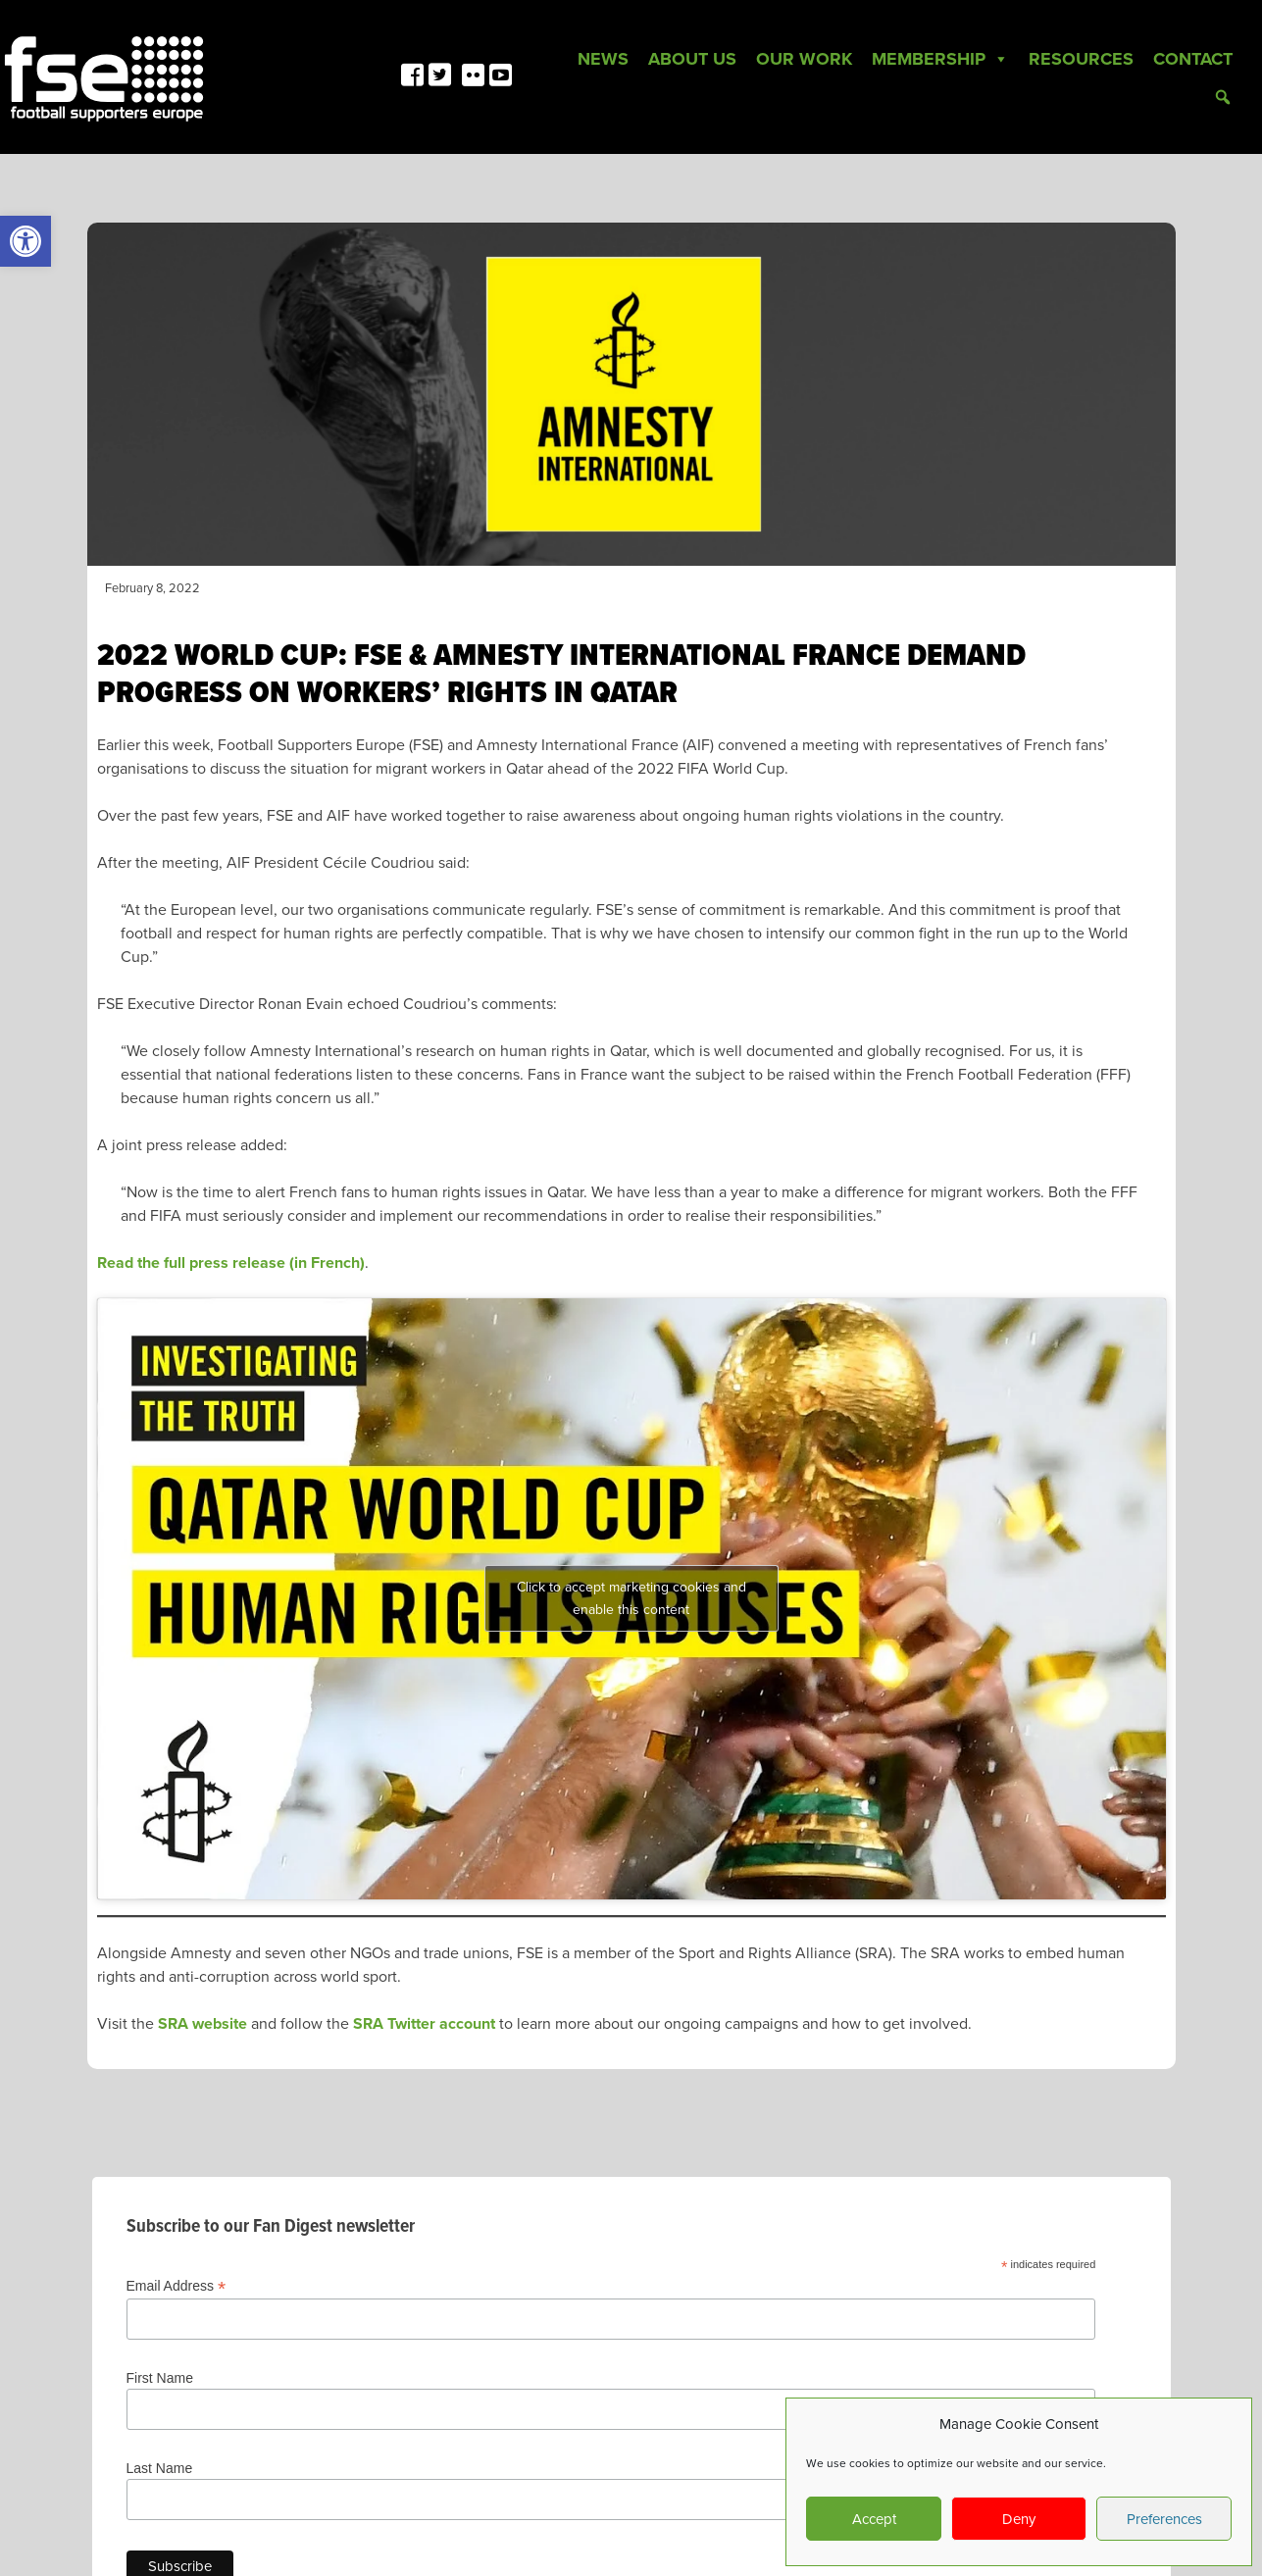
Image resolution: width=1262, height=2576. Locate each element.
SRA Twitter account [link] (424, 2024)
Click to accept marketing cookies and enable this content (631, 1598)
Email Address (176, 2286)
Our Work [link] (804, 59)
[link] (25, 241)
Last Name (159, 2468)
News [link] (603, 59)
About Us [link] (692, 59)
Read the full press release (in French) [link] (231, 1263)
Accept (874, 2519)
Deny (1018, 2519)
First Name (159, 2378)
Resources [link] (1081, 59)
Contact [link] (1193, 59)
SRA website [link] (202, 2024)
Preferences (1164, 2519)
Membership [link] (940, 59)
